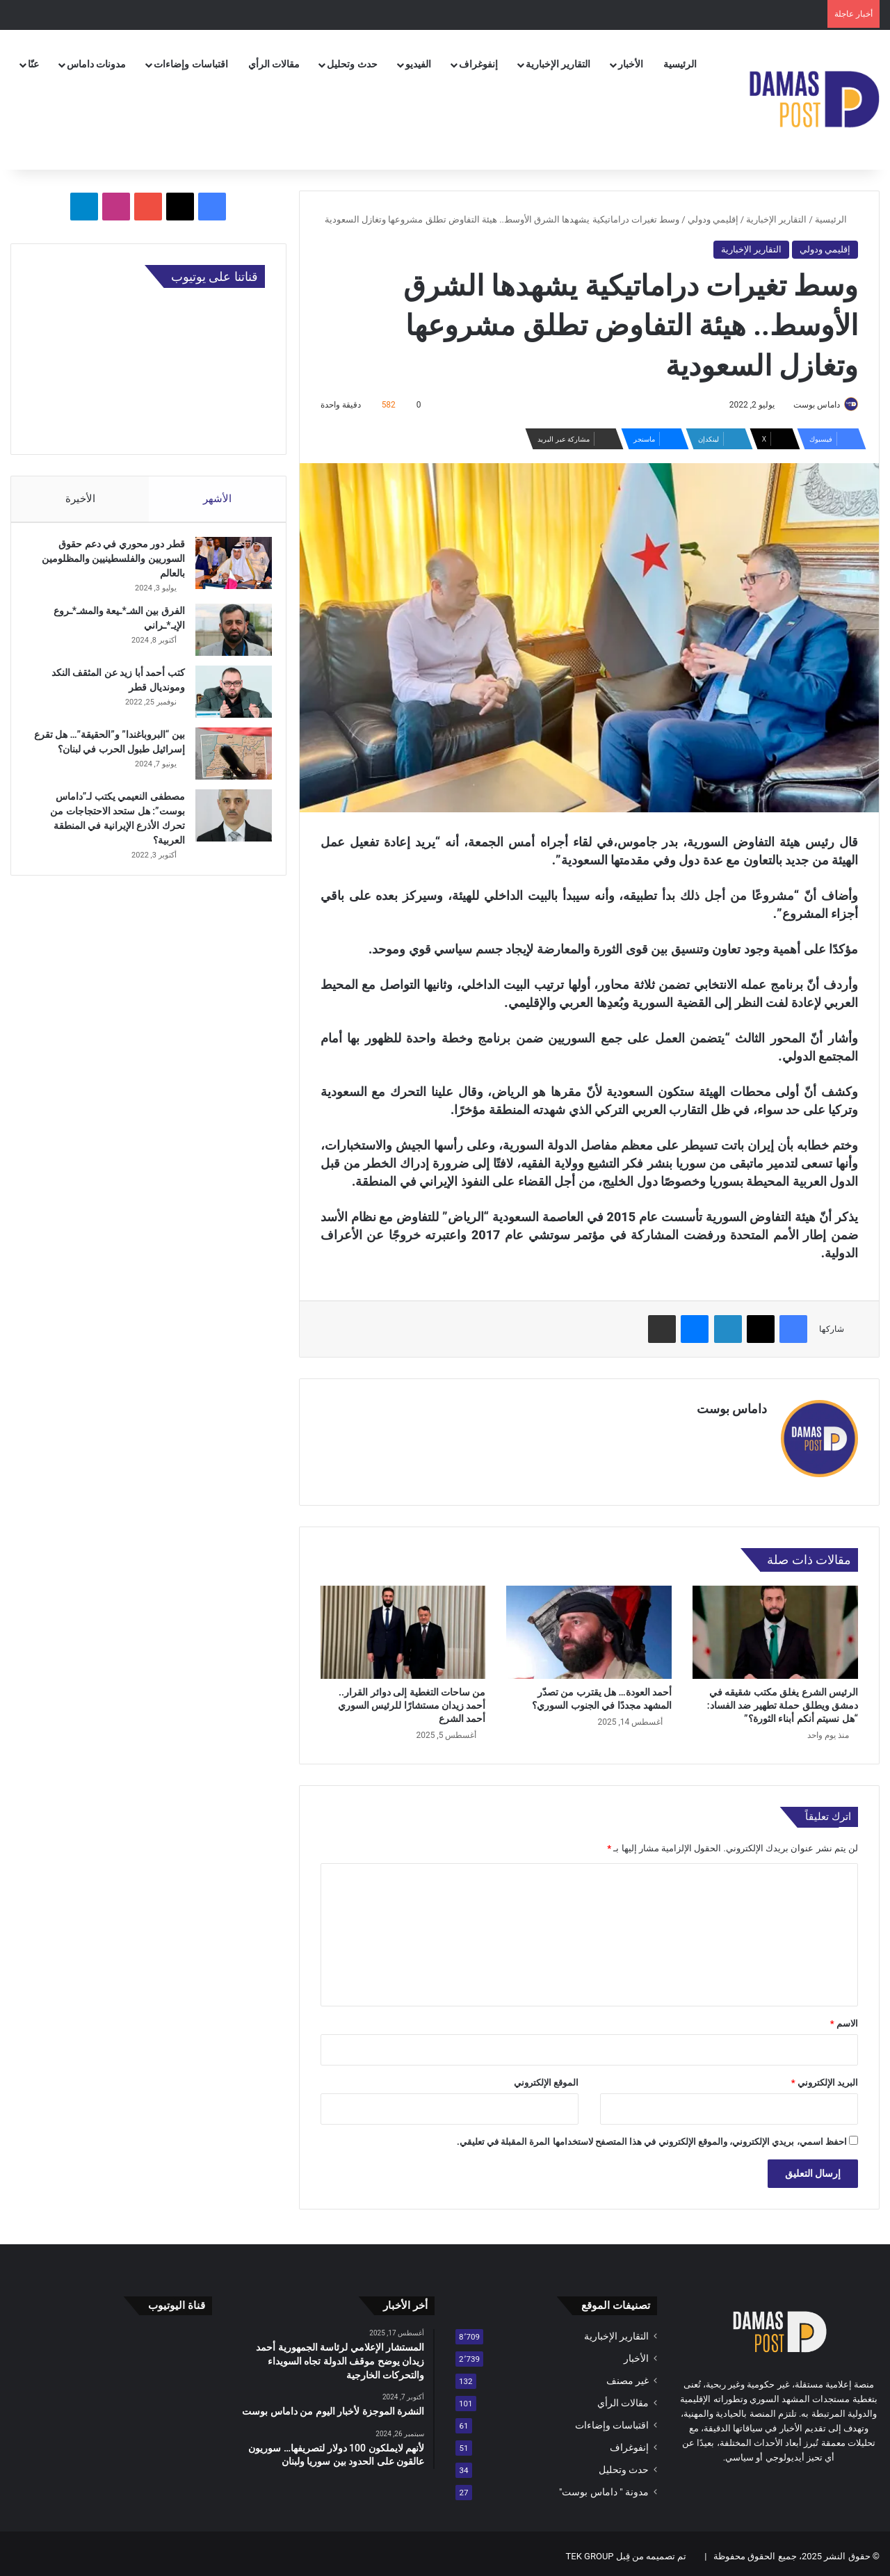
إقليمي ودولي (713, 219)
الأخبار (630, 64)
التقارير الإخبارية (558, 64)
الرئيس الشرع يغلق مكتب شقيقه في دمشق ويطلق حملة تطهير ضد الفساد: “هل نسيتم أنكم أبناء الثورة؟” (782, 1699)
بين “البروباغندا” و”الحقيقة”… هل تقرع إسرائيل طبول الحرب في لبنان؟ (113, 756)
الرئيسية (680, 64)
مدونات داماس (96, 64)
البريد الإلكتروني (824, 2077)
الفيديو (418, 64)
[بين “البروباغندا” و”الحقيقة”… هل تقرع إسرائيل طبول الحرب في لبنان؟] (226, 760)
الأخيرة (80, 498)
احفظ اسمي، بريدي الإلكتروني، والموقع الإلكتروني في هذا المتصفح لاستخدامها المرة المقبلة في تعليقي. (652, 2136)
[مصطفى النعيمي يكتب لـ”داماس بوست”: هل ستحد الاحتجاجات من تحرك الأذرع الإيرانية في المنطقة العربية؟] (226, 827)
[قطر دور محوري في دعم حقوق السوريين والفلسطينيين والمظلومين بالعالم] (226, 570)
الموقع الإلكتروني (546, 2077)
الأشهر (217, 498)
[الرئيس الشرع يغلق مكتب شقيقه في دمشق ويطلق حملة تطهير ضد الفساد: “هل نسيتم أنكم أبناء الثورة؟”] (775, 1626)
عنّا (33, 64)
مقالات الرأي (274, 64)
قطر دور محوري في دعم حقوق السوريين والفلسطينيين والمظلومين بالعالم (106, 565)
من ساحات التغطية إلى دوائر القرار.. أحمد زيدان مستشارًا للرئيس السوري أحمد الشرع (412, 1699)
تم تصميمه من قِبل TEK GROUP (626, 2550)
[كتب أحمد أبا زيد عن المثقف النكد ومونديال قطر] (226, 699)
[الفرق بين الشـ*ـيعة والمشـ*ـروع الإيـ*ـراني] (226, 637)
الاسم (844, 2018)
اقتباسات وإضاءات (190, 64)
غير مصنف (627, 2375)
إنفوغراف (478, 64)
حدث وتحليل (352, 64)
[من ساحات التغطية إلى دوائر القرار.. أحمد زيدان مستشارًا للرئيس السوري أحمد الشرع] (403, 1626)
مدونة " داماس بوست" (604, 2486)
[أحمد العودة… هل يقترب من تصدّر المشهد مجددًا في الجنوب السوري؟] (589, 1626)
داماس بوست (809, 405)
